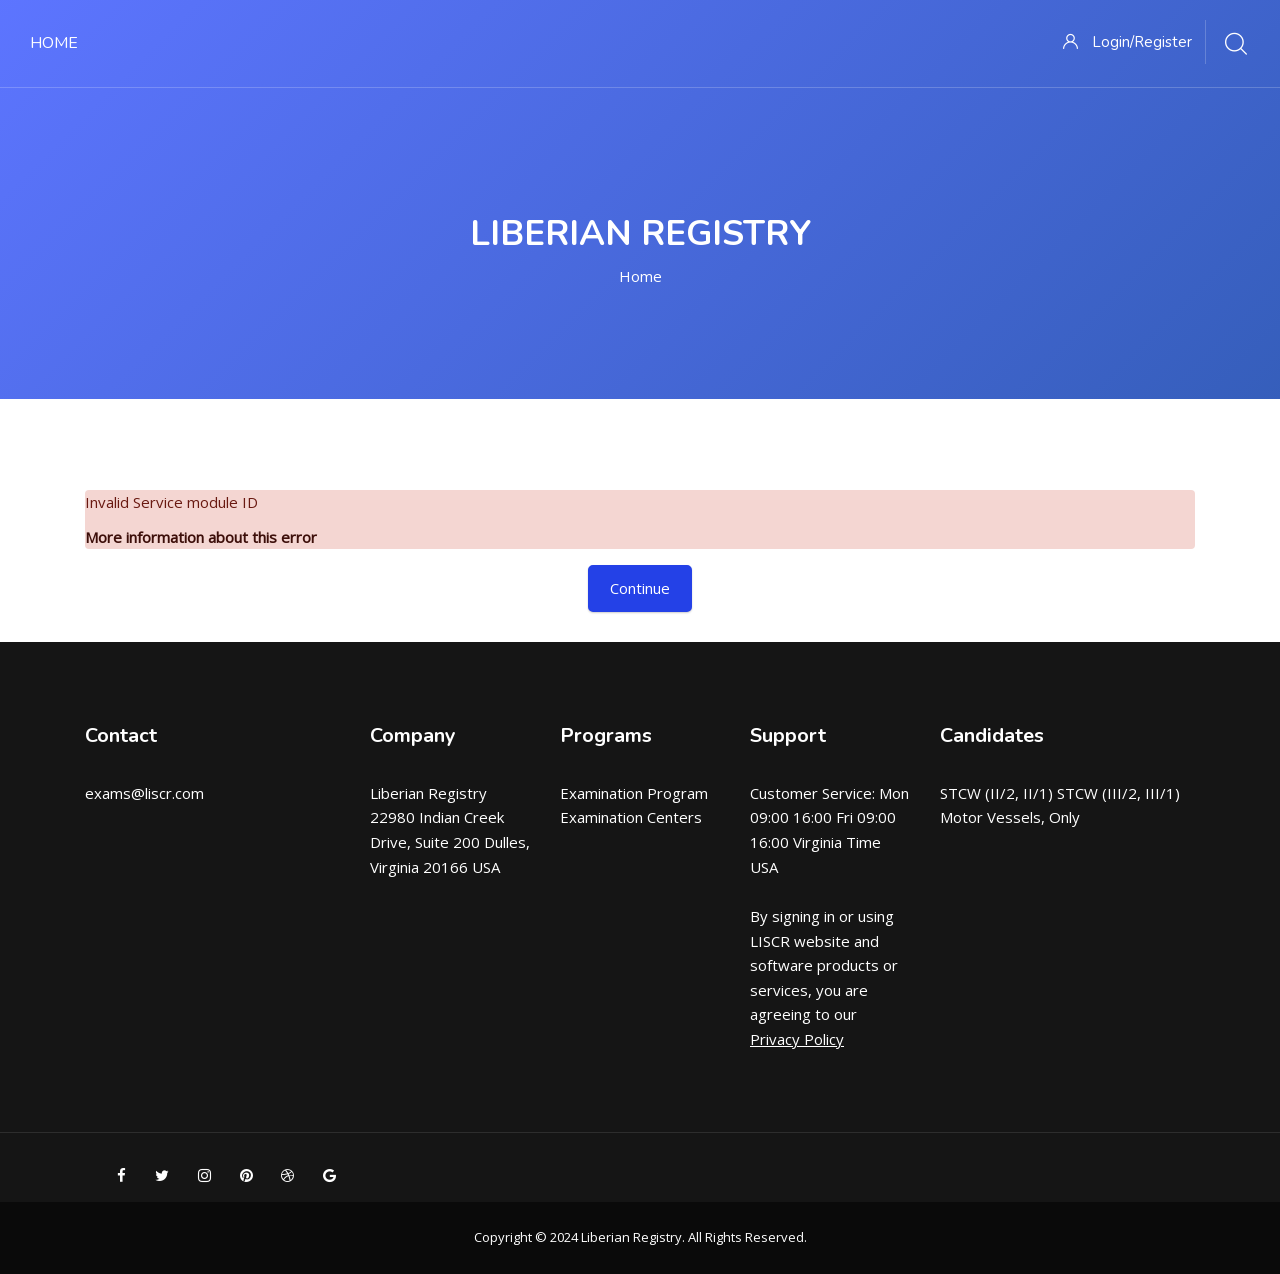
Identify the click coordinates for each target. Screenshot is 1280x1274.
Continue (640, 588)
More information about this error (201, 537)
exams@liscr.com (144, 793)
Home (640, 276)
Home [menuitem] (54, 43)
